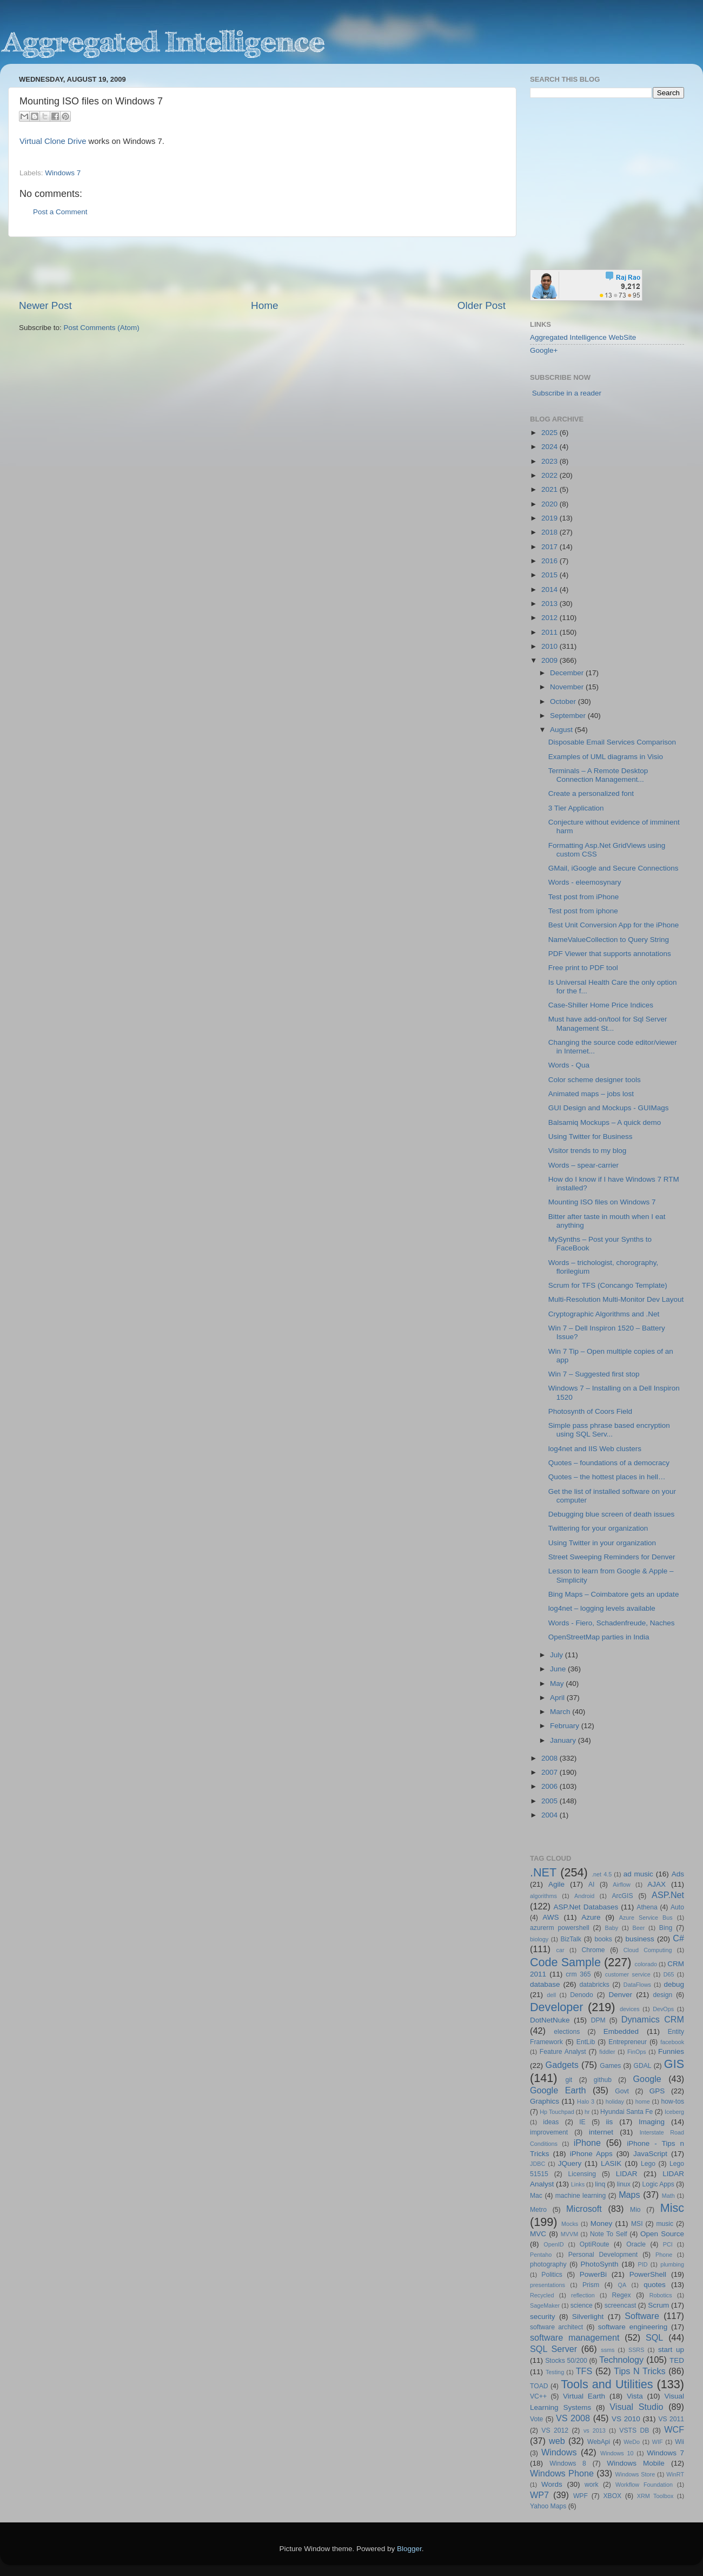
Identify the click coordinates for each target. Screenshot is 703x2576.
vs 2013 (594, 2430)
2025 (550, 433)
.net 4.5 (602, 1874)
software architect (556, 2327)
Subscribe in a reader (566, 393)
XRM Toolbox (655, 2496)
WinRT (675, 2474)
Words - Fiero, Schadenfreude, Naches (611, 1623)
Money (602, 2223)
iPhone (587, 2142)
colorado (646, 1964)
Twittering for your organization (598, 1528)
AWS (550, 1917)
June (559, 1669)
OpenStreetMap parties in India (598, 1637)
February (565, 1726)
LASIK (611, 2163)
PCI (668, 2244)
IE (582, 2122)
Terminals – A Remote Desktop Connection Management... (598, 775)
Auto (677, 1907)
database (545, 1984)
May (558, 1683)
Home (264, 305)
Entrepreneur (627, 2042)
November (568, 687)
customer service (628, 1974)
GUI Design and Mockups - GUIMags (608, 1108)
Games (610, 2066)
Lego (648, 2163)
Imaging (652, 2122)
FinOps (636, 2051)
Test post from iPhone (583, 897)
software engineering (632, 2327)
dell (551, 1995)
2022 (550, 475)
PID (642, 2264)
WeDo (632, 2442)
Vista (635, 2396)
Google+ (544, 350)
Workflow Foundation (644, 2484)
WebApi (598, 2442)
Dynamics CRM (652, 2019)
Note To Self (608, 2234)
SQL (654, 2337)
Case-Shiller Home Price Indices (600, 1005)
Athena (646, 1907)
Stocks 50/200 (566, 2360)
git (568, 2080)
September (569, 715)
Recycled (542, 2295)
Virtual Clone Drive (52, 141)
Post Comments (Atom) (102, 328)
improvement (549, 2132)
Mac (536, 2195)
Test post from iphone (583, 911)
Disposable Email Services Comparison (612, 742)
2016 (550, 561)
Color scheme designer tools (594, 1080)
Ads (678, 1874)
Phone (663, 2254)
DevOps (663, 2009)
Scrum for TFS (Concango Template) (607, 1285)
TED (676, 2360)
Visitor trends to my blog (587, 1151)
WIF (657, 2442)
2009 (550, 660)
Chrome (593, 1950)
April (558, 1698)
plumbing (672, 2264)
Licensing (582, 2174)
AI (591, 1884)
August (562, 730)
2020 (550, 504)
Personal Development (603, 2254)
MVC (538, 2234)
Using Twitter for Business (590, 1136)
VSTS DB (634, 2430)
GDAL (643, 2066)
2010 (550, 646)
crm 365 (578, 1974)
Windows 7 (63, 173)
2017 (550, 547)
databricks (594, 1984)
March (561, 1712)
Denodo (581, 1995)
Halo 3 (585, 2101)
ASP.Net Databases (586, 1907)
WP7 (539, 2495)
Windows (559, 2452)
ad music (638, 1874)
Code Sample (565, 1962)
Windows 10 (617, 2453)
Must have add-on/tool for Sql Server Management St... (607, 1023)
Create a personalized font (591, 793)
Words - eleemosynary (584, 882)
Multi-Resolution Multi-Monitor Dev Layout (616, 1299)
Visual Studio (636, 2407)
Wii (679, 2442)
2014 (550, 589)
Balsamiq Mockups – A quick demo (604, 1122)
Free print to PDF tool (583, 968)
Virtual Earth (584, 2396)
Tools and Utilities (607, 2384)
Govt (622, 2091)
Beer (639, 1928)
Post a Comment (60, 212)
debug (674, 1984)
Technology (621, 2359)
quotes (655, 2285)
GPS (657, 2091)
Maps (629, 2194)
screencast (620, 2305)
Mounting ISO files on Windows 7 (602, 1202)
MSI (637, 2224)
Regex (621, 2295)
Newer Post (45, 305)
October (564, 701)
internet (601, 2132)
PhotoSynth (600, 2264)
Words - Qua (568, 1065)
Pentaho (541, 2254)
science (582, 2305)
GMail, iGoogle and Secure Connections (613, 868)
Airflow (621, 1884)
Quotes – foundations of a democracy (608, 1463)
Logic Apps (658, 2184)
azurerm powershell (559, 1928)
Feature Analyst (563, 2051)
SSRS (636, 2350)
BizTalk (570, 1939)
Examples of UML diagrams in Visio (605, 757)
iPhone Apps (591, 2154)
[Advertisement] (262, 268)
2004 (550, 1815)
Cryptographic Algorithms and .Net (604, 1314)
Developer (556, 2007)
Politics (551, 2274)
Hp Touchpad (557, 2112)
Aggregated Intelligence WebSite (583, 337)
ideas (551, 2122)
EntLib (585, 2042)
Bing (665, 1928)
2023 (550, 461)
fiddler (607, 2051)
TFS (584, 2371)
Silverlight (588, 2317)
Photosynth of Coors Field (590, 1411)
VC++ (538, 2396)
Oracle (636, 2244)
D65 (669, 1974)
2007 (550, 1772)
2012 (550, 618)
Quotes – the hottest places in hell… (607, 1477)
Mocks (569, 2224)
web (557, 2441)
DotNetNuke (550, 2020)
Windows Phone (562, 2473)
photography (548, 2264)
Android (584, 1896)
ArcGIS (622, 1896)
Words (551, 2484)
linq (600, 2184)
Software (642, 2316)
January (564, 1740)
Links (578, 2184)
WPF (580, 2496)
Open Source (662, 2234)
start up (671, 2350)
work (592, 2484)
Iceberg (674, 2112)
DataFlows (637, 1984)
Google (647, 2079)
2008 (550, 1758)
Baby (611, 1928)
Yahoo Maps (548, 2506)
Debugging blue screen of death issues (611, 1514)
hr (587, 2112)
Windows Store (635, 2474)
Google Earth (558, 2090)
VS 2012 (554, 2430)
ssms (607, 2350)
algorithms (543, 1896)
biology (539, 1939)
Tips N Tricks (639, 2371)
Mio (635, 2209)
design (663, 1995)
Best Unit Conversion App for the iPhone (613, 925)
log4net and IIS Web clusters (594, 1449)
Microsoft (584, 2208)
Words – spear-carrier (583, 1165)
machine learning (580, 2195)
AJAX (656, 1884)
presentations (547, 2285)
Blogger (409, 2549)
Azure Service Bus (646, 1917)
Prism (590, 2285)
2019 (550, 518)
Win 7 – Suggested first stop (594, 1374)
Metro (538, 2209)
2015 (550, 575)
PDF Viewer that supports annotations (609, 954)
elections (567, 2031)
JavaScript (650, 2154)
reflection (583, 2295)
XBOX (612, 2496)
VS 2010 (626, 2419)
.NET (543, 1872)
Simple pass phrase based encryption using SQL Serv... (609, 1429)
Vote (536, 2419)
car (560, 1950)
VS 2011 (671, 2419)
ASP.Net (668, 1895)
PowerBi (593, 2274)
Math (668, 2195)
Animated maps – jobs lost (591, 1094)
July (557, 1655)
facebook (672, 2042)
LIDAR (627, 2174)
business (639, 1939)
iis (609, 2122)
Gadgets (562, 2065)
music (664, 2224)
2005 (550, 1801)
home (642, 2101)
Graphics (544, 2101)
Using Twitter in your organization (602, 1543)
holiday (615, 2101)
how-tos (673, 2101)
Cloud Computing (648, 1950)
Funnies (671, 2051)
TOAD (539, 2386)
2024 (550, 447)
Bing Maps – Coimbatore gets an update (613, 1594)
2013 (550, 603)
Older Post (481, 305)
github (603, 2080)
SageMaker (545, 2305)
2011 (550, 632)
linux (624, 2184)
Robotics (660, 2295)
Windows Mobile (636, 2463)
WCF (674, 2429)
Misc (672, 2208)
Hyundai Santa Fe (626, 2112)
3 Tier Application (576, 808)
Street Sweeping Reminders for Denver (611, 1557)
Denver (620, 1995)
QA (622, 2285)
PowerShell (647, 2274)
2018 (550, 532)
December (568, 673)
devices (630, 2009)
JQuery (570, 2163)
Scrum (658, 2305)
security (542, 2317)
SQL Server (553, 2349)
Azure (590, 1917)
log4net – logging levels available (601, 1608)
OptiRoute (594, 2244)
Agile (556, 1884)
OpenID (553, 2244)
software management (575, 2337)
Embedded (621, 2031)
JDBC (537, 2163)
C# (678, 1938)
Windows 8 (567, 2463)
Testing (555, 2372)
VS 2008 (573, 2418)
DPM (598, 2020)
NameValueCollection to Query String (608, 939)
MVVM (569, 2234)
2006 (550, 1786)
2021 (550, 489)
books (603, 1939)
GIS (674, 2064)
